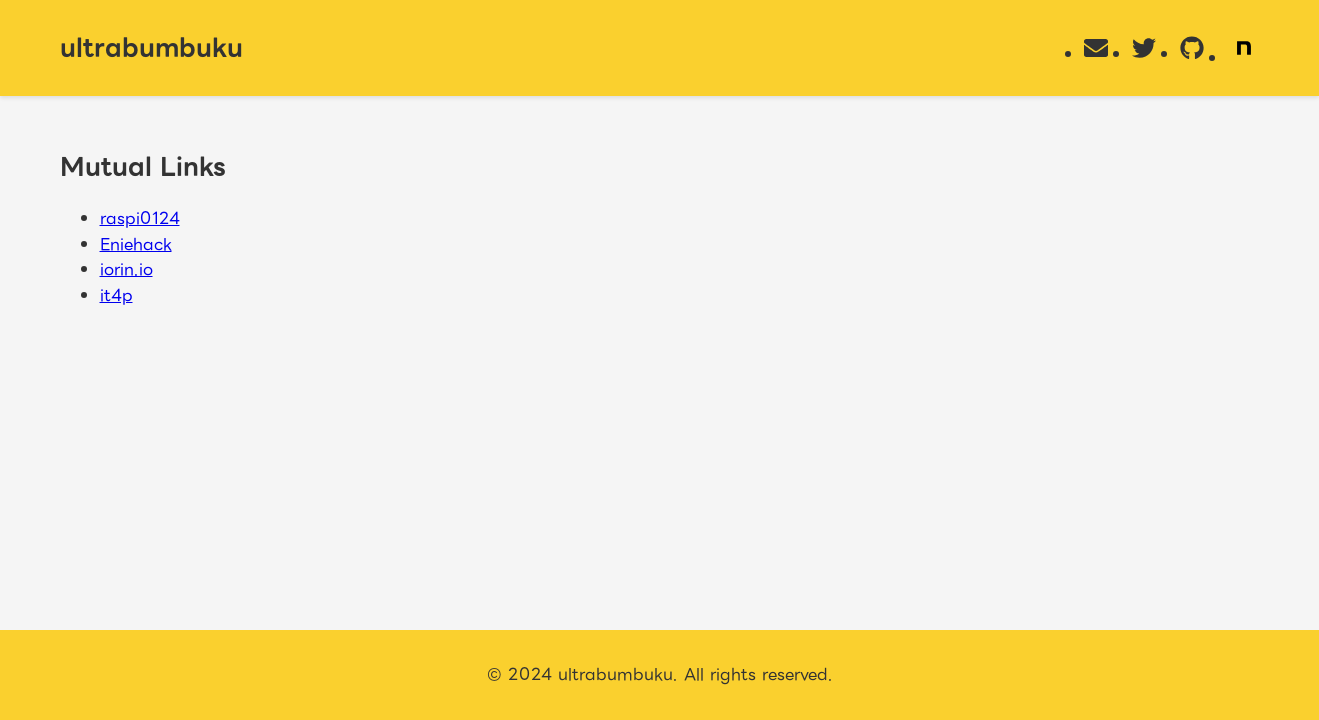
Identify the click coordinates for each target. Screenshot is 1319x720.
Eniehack (136, 244)
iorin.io (126, 269)
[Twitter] (1144, 48)
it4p (116, 295)
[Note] (1244, 48)
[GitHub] (1192, 48)
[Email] (1096, 48)
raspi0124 (140, 218)
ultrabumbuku (151, 47)
